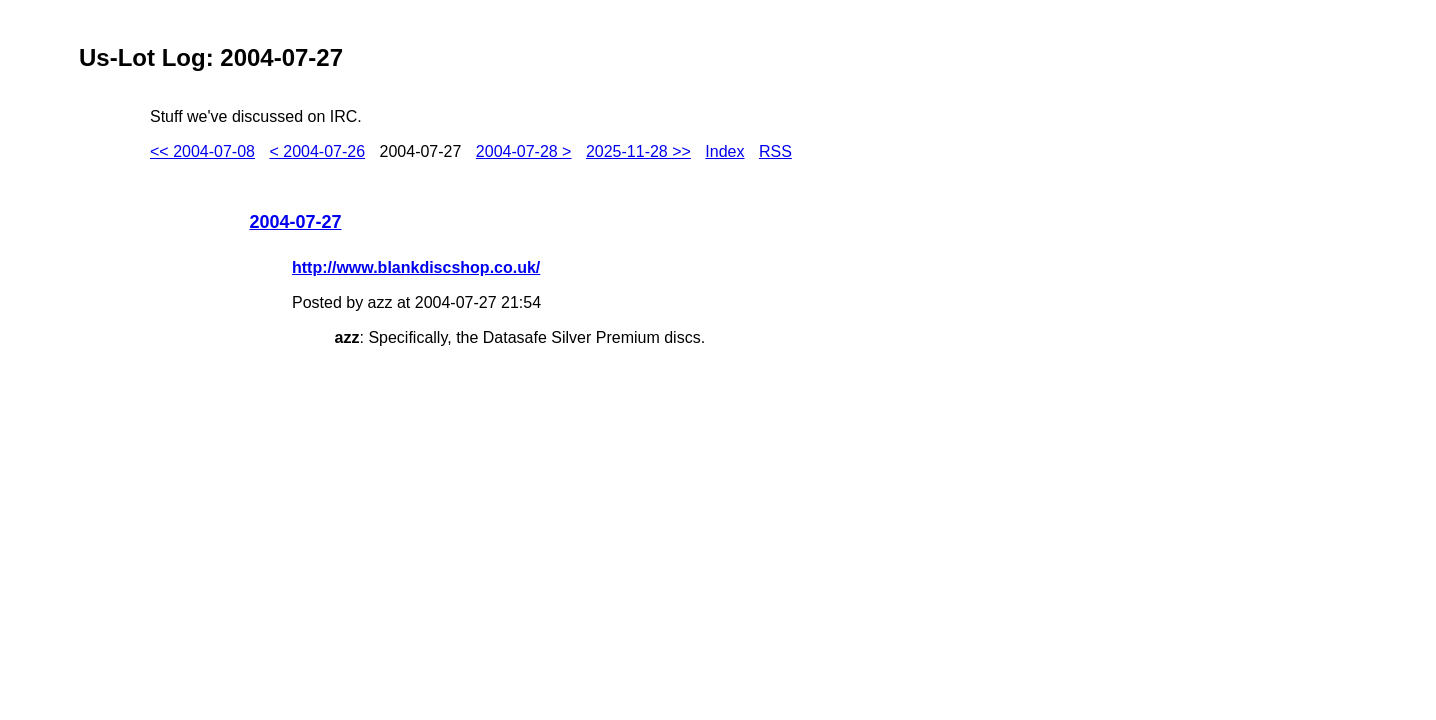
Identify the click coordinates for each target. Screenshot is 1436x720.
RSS (775, 151)
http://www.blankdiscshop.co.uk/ (416, 267)
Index (724, 151)
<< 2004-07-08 (202, 151)
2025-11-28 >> (638, 151)
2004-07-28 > (524, 151)
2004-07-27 (295, 222)
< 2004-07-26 (317, 151)
